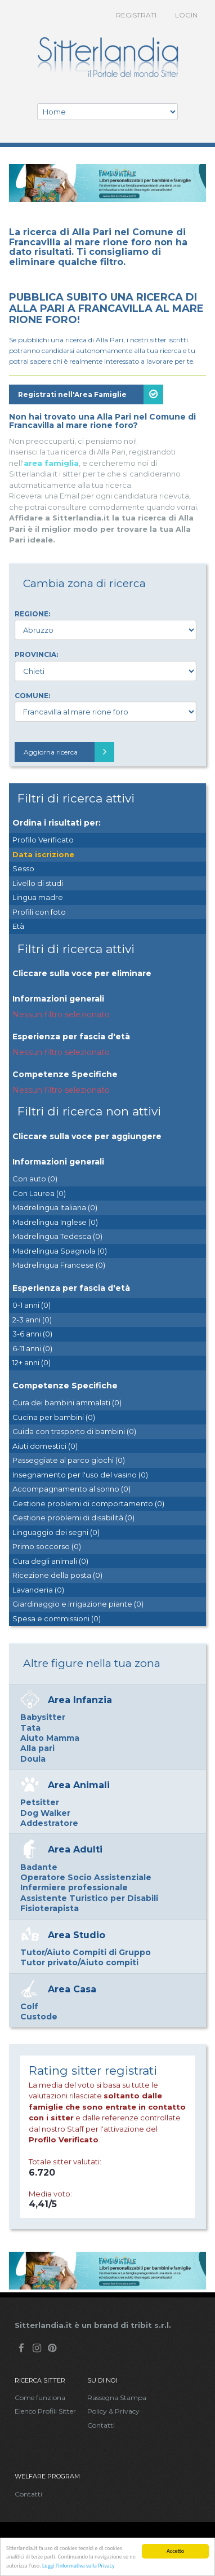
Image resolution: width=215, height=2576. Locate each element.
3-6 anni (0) (32, 1333)
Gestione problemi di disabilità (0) (73, 1517)
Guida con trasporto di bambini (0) (74, 1431)
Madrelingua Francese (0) (58, 1264)
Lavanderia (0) (38, 1589)
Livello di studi (37, 883)
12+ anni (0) (31, 1362)
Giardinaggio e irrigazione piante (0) (78, 1603)
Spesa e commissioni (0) (56, 1618)
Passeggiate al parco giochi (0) (68, 1460)
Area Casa (72, 1989)
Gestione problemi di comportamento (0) (88, 1503)
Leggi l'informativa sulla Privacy (78, 2565)
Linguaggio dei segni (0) (56, 1532)
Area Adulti (75, 1849)
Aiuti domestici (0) (45, 1445)
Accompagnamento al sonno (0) (71, 1488)
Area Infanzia (80, 1700)
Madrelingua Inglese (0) (55, 1222)
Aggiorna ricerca (69, 752)
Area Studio (76, 1935)
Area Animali (79, 1785)
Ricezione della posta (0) (57, 1575)
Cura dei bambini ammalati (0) (67, 1402)
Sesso (23, 868)
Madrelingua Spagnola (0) (59, 1250)
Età (18, 925)
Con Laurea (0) (39, 1193)
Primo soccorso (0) (46, 1546)
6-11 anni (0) (32, 1348)
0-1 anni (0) (31, 1304)
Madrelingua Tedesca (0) (57, 1236)
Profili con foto (39, 911)
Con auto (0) (34, 1178)
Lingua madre (37, 897)
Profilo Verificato (43, 839)
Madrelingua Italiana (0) (54, 1207)
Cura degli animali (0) (50, 1560)
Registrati (136, 15)
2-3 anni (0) (32, 1319)
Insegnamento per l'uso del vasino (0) (80, 1474)
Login (186, 15)
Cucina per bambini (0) (53, 1417)
